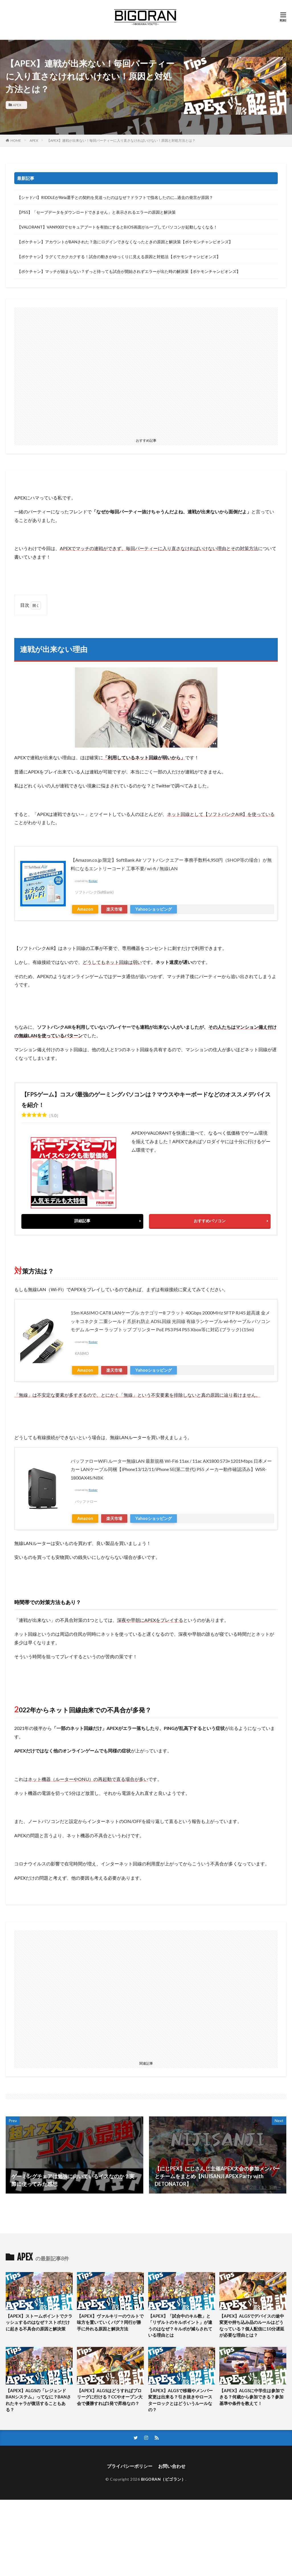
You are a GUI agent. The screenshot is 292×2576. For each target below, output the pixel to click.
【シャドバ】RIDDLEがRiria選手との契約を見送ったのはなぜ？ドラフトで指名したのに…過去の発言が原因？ (115, 197)
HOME (16, 140)
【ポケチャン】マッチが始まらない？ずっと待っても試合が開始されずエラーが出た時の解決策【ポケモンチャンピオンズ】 (128, 271)
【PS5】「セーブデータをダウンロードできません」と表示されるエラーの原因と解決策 (96, 212)
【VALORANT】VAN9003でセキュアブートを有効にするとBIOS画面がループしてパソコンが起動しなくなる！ (117, 227)
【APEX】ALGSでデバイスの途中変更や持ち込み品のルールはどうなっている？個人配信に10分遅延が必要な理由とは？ (251, 2325)
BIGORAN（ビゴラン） (163, 2479)
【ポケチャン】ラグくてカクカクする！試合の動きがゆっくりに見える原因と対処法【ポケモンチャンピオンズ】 (118, 256)
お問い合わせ (171, 2466)
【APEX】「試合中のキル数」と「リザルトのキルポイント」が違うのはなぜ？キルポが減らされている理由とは (180, 2325)
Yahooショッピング (153, 909)
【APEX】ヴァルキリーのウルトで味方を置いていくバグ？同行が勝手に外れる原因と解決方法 (110, 2322)
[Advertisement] (146, 371)
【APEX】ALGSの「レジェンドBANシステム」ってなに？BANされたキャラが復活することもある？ (38, 2400)
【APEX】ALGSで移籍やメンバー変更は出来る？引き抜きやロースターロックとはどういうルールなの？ (180, 2400)
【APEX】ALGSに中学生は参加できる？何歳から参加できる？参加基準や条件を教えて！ (251, 2397)
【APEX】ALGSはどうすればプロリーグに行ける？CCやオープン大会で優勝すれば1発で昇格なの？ (109, 2397)
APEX (17, 105)
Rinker (93, 880)
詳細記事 (82, 1220)
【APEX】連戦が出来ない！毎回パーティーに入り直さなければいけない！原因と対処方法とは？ (121, 140)
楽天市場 (114, 909)
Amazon (85, 909)
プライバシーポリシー (129, 2466)
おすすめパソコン (210, 1220)
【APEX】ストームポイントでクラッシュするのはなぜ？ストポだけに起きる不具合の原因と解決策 (39, 2322)
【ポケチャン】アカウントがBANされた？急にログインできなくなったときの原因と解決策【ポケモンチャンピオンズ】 (125, 241)
